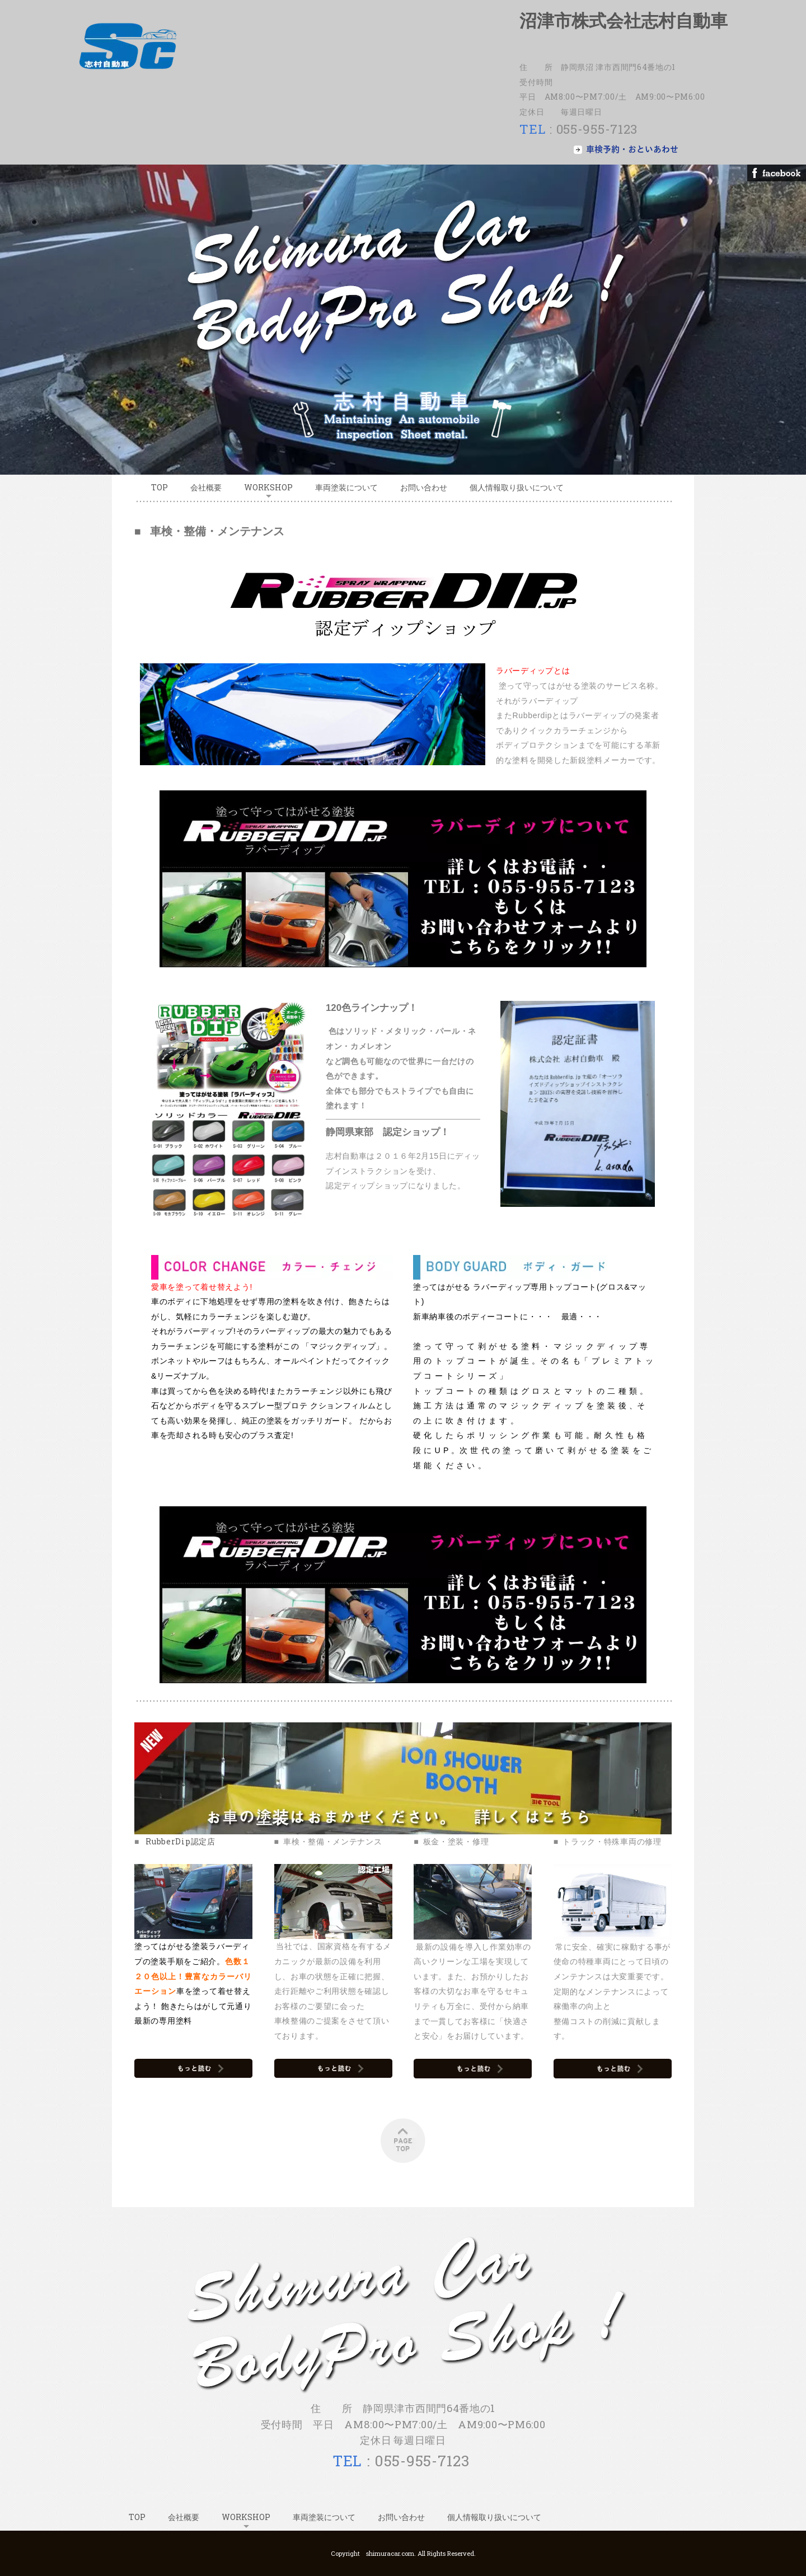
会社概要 (206, 487)
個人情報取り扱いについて (517, 487)
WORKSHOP (268, 487)
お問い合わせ (423, 487)
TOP (159, 487)
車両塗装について (346, 487)
